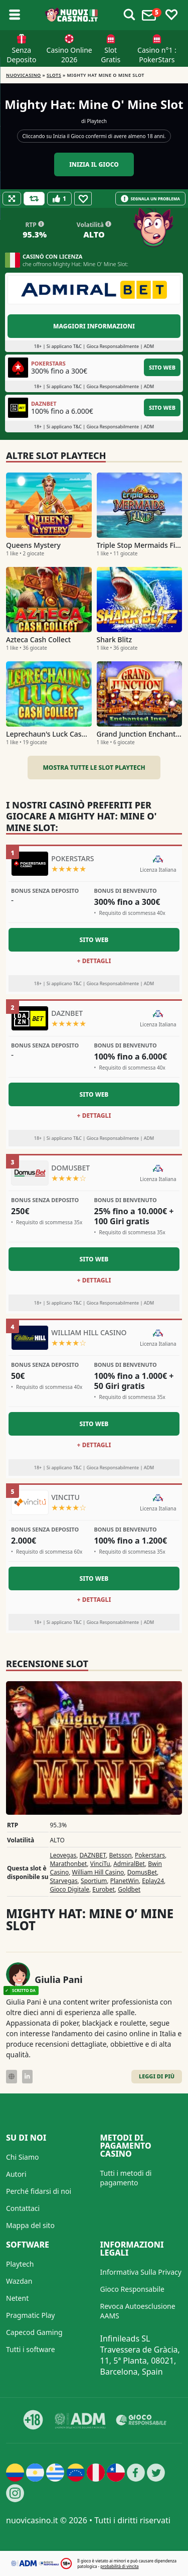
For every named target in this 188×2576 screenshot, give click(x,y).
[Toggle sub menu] (14, 15)
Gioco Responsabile (132, 2289)
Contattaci (23, 2208)
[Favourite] (83, 198)
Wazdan (19, 2281)
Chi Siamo (22, 2157)
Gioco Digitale (69, 1889)
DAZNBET (93, 1855)
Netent (17, 2298)
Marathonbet (68, 1863)
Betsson (120, 1855)
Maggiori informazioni (94, 326)
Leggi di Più (156, 2076)
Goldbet (129, 1889)
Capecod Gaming (34, 2332)
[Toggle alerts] (129, 15)
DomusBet (142, 1872)
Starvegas (63, 1881)
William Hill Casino (98, 1872)
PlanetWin (124, 1881)
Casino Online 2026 (69, 54)
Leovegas (63, 1855)
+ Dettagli (94, 961)
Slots (54, 75)
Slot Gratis (110, 54)
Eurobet (103, 1889)
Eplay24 (153, 1881)
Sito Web (162, 367)
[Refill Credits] (34, 198)
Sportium (94, 1881)
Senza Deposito (21, 54)
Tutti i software (30, 2349)
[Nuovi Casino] (72, 15)
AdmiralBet (129, 1863)
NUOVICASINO (23, 75)
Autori (16, 2174)
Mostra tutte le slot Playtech (94, 767)
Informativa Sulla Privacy (140, 2272)
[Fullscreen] (12, 198)
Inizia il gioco (94, 164)
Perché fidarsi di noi (38, 2191)
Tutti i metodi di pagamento (126, 2177)
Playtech (97, 121)
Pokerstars (150, 1855)
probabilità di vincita (119, 2566)
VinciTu (100, 1863)
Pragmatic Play (30, 2315)
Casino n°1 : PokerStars (156, 54)
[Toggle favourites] (171, 15)
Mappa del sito (30, 2225)
